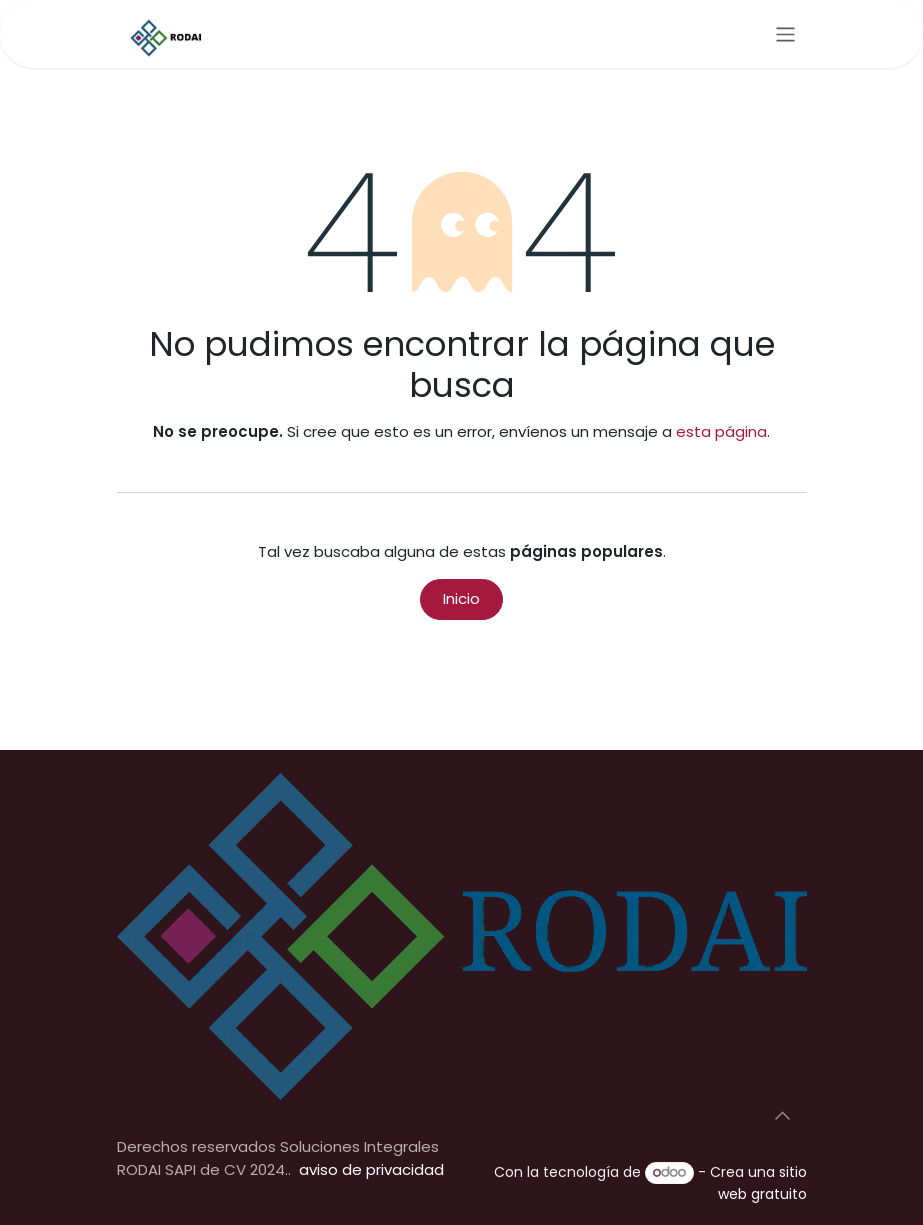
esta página (721, 431)
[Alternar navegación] (785, 33)
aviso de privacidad (371, 1169)
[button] (783, 1116)
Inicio (461, 598)
